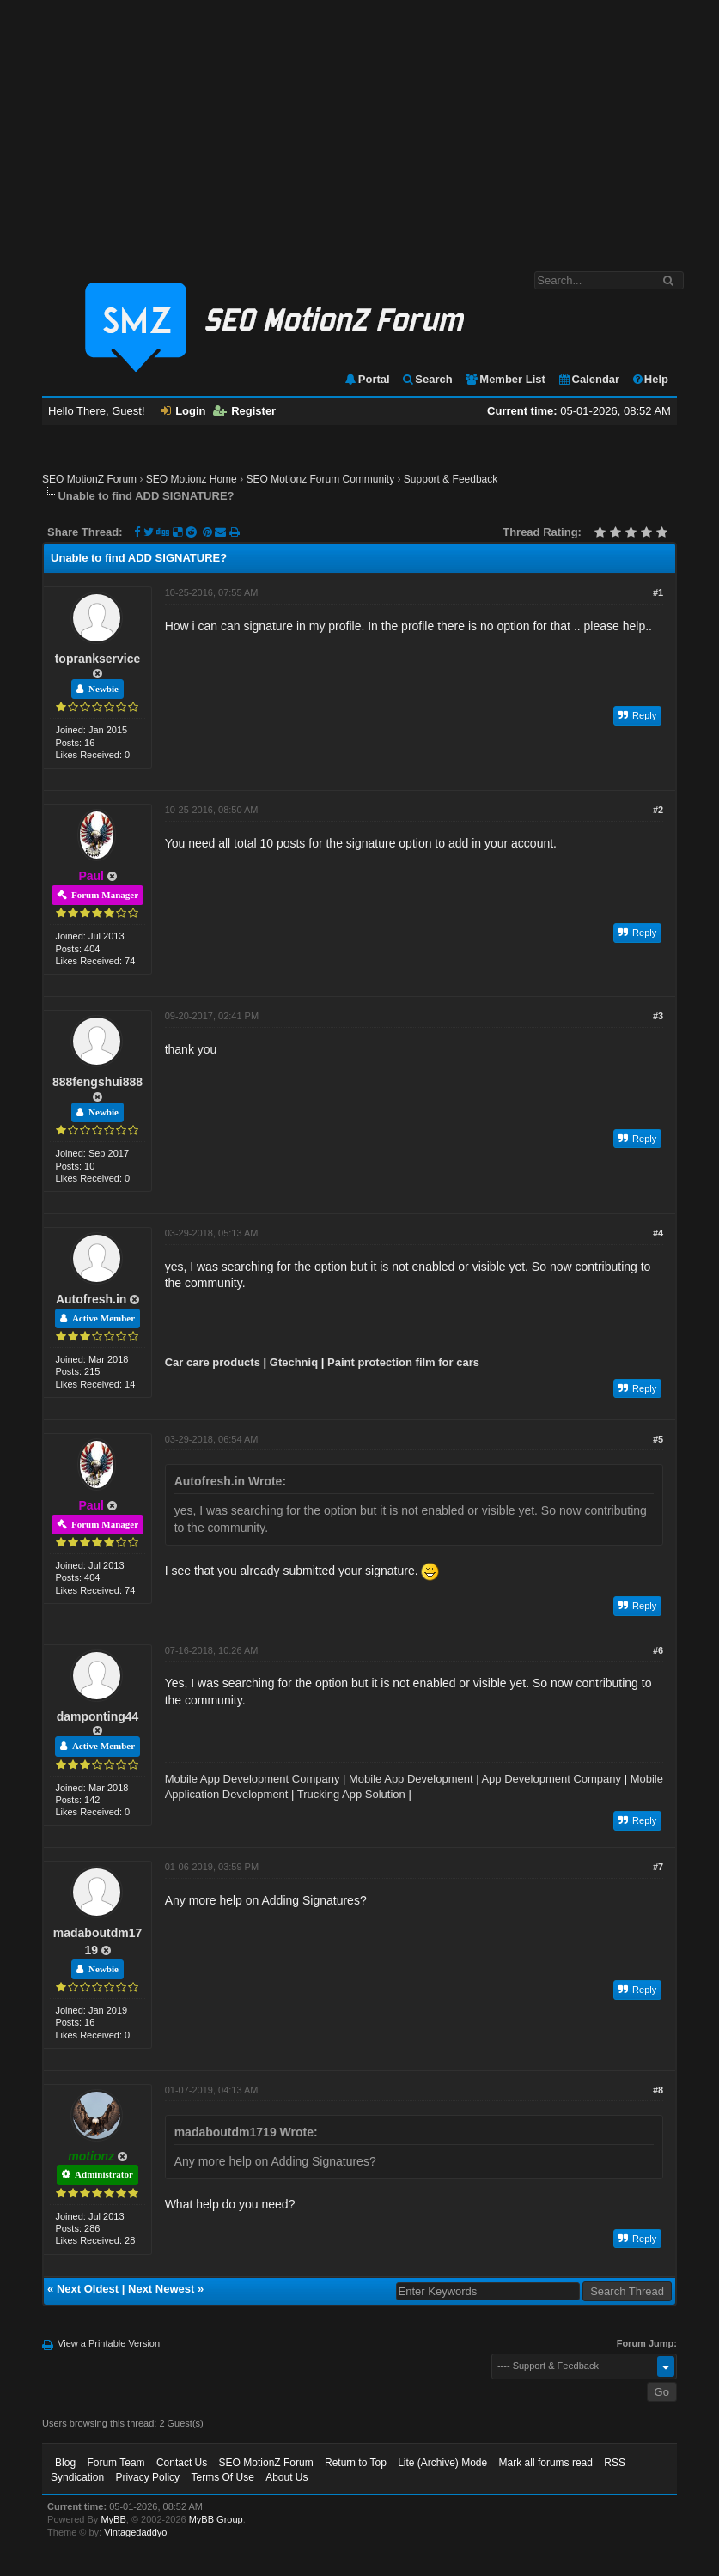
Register (244, 410)
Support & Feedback (450, 479)
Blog (65, 2463)
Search (426, 379)
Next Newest (161, 2288)
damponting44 (98, 1716)
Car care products (212, 1362)
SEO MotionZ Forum (89, 479)
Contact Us (181, 2463)
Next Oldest (88, 2288)
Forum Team (115, 2463)
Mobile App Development (411, 1778)
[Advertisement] (359, 127)
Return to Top (356, 2463)
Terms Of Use (222, 2477)
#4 (658, 1233)
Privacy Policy (147, 2477)
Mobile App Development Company (252, 1778)
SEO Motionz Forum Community (320, 479)
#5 (658, 1439)
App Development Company (551, 1778)
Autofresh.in (91, 1299)
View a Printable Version (109, 2343)
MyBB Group (216, 2519)
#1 (658, 592)
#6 (658, 1650)
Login (183, 410)
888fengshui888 (97, 1082)
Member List (504, 379)
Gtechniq (294, 1362)
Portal (367, 379)
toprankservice (98, 658)
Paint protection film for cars (403, 1362)
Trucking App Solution (351, 1794)
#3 (658, 1016)
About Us (286, 2477)
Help (649, 379)
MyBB (113, 2519)
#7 (658, 1867)
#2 (658, 810)
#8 (658, 2090)
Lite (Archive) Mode (442, 2463)
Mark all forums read (546, 2463)
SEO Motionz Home (191, 479)
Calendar (589, 379)
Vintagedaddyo (135, 2532)
